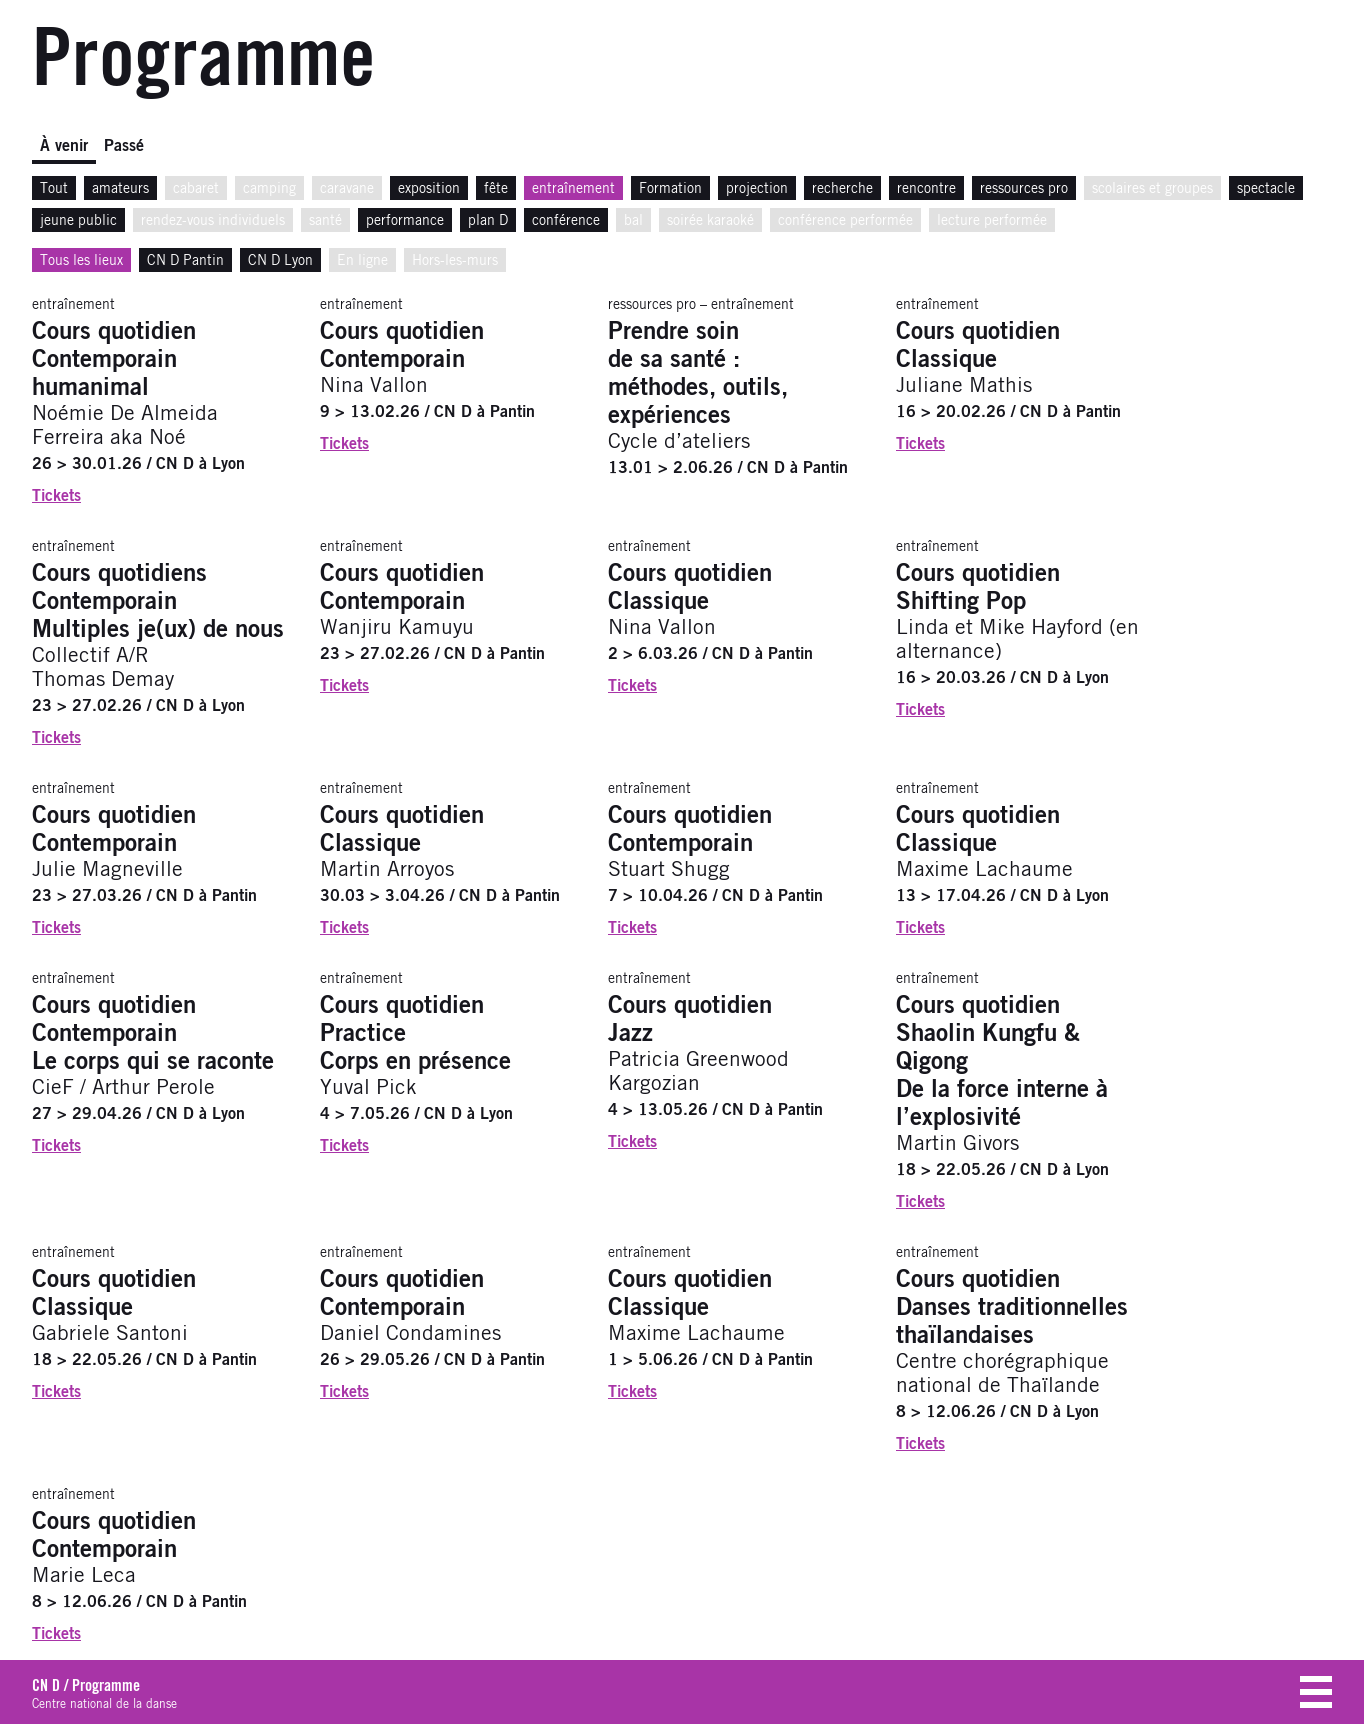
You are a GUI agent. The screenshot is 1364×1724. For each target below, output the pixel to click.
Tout (54, 189)
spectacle (1266, 189)
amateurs (120, 189)
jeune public (78, 221)
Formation (670, 189)
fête (496, 189)
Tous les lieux (81, 261)
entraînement (573, 189)
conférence (566, 221)
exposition (429, 189)
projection (757, 189)
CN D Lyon (280, 261)
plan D (488, 221)
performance (405, 221)
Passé (124, 146)
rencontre (926, 189)
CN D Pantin (185, 261)
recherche (842, 189)
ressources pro (1024, 189)
